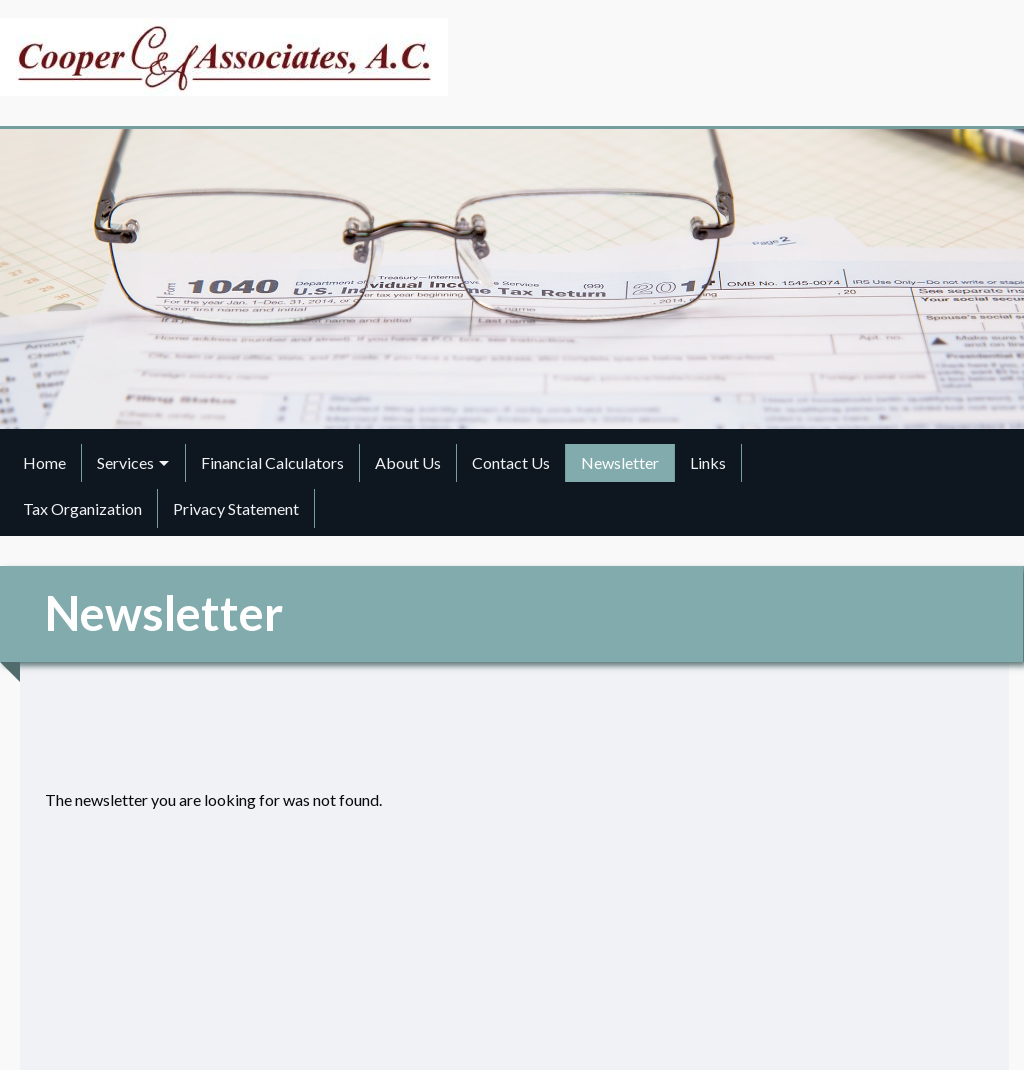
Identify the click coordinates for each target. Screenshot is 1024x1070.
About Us (408, 462)
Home (44, 462)
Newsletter (620, 462)
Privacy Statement (236, 508)
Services (125, 462)
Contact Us (511, 462)
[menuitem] (45, 463)
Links (708, 462)
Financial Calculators (272, 462)
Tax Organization (82, 508)
